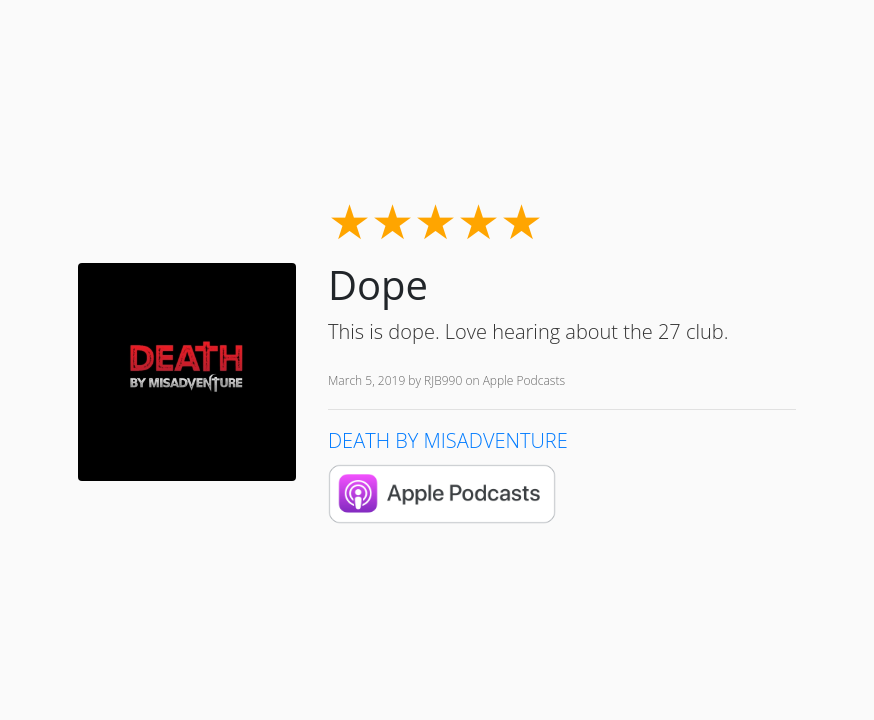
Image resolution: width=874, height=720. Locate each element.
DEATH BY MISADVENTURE (448, 440)
